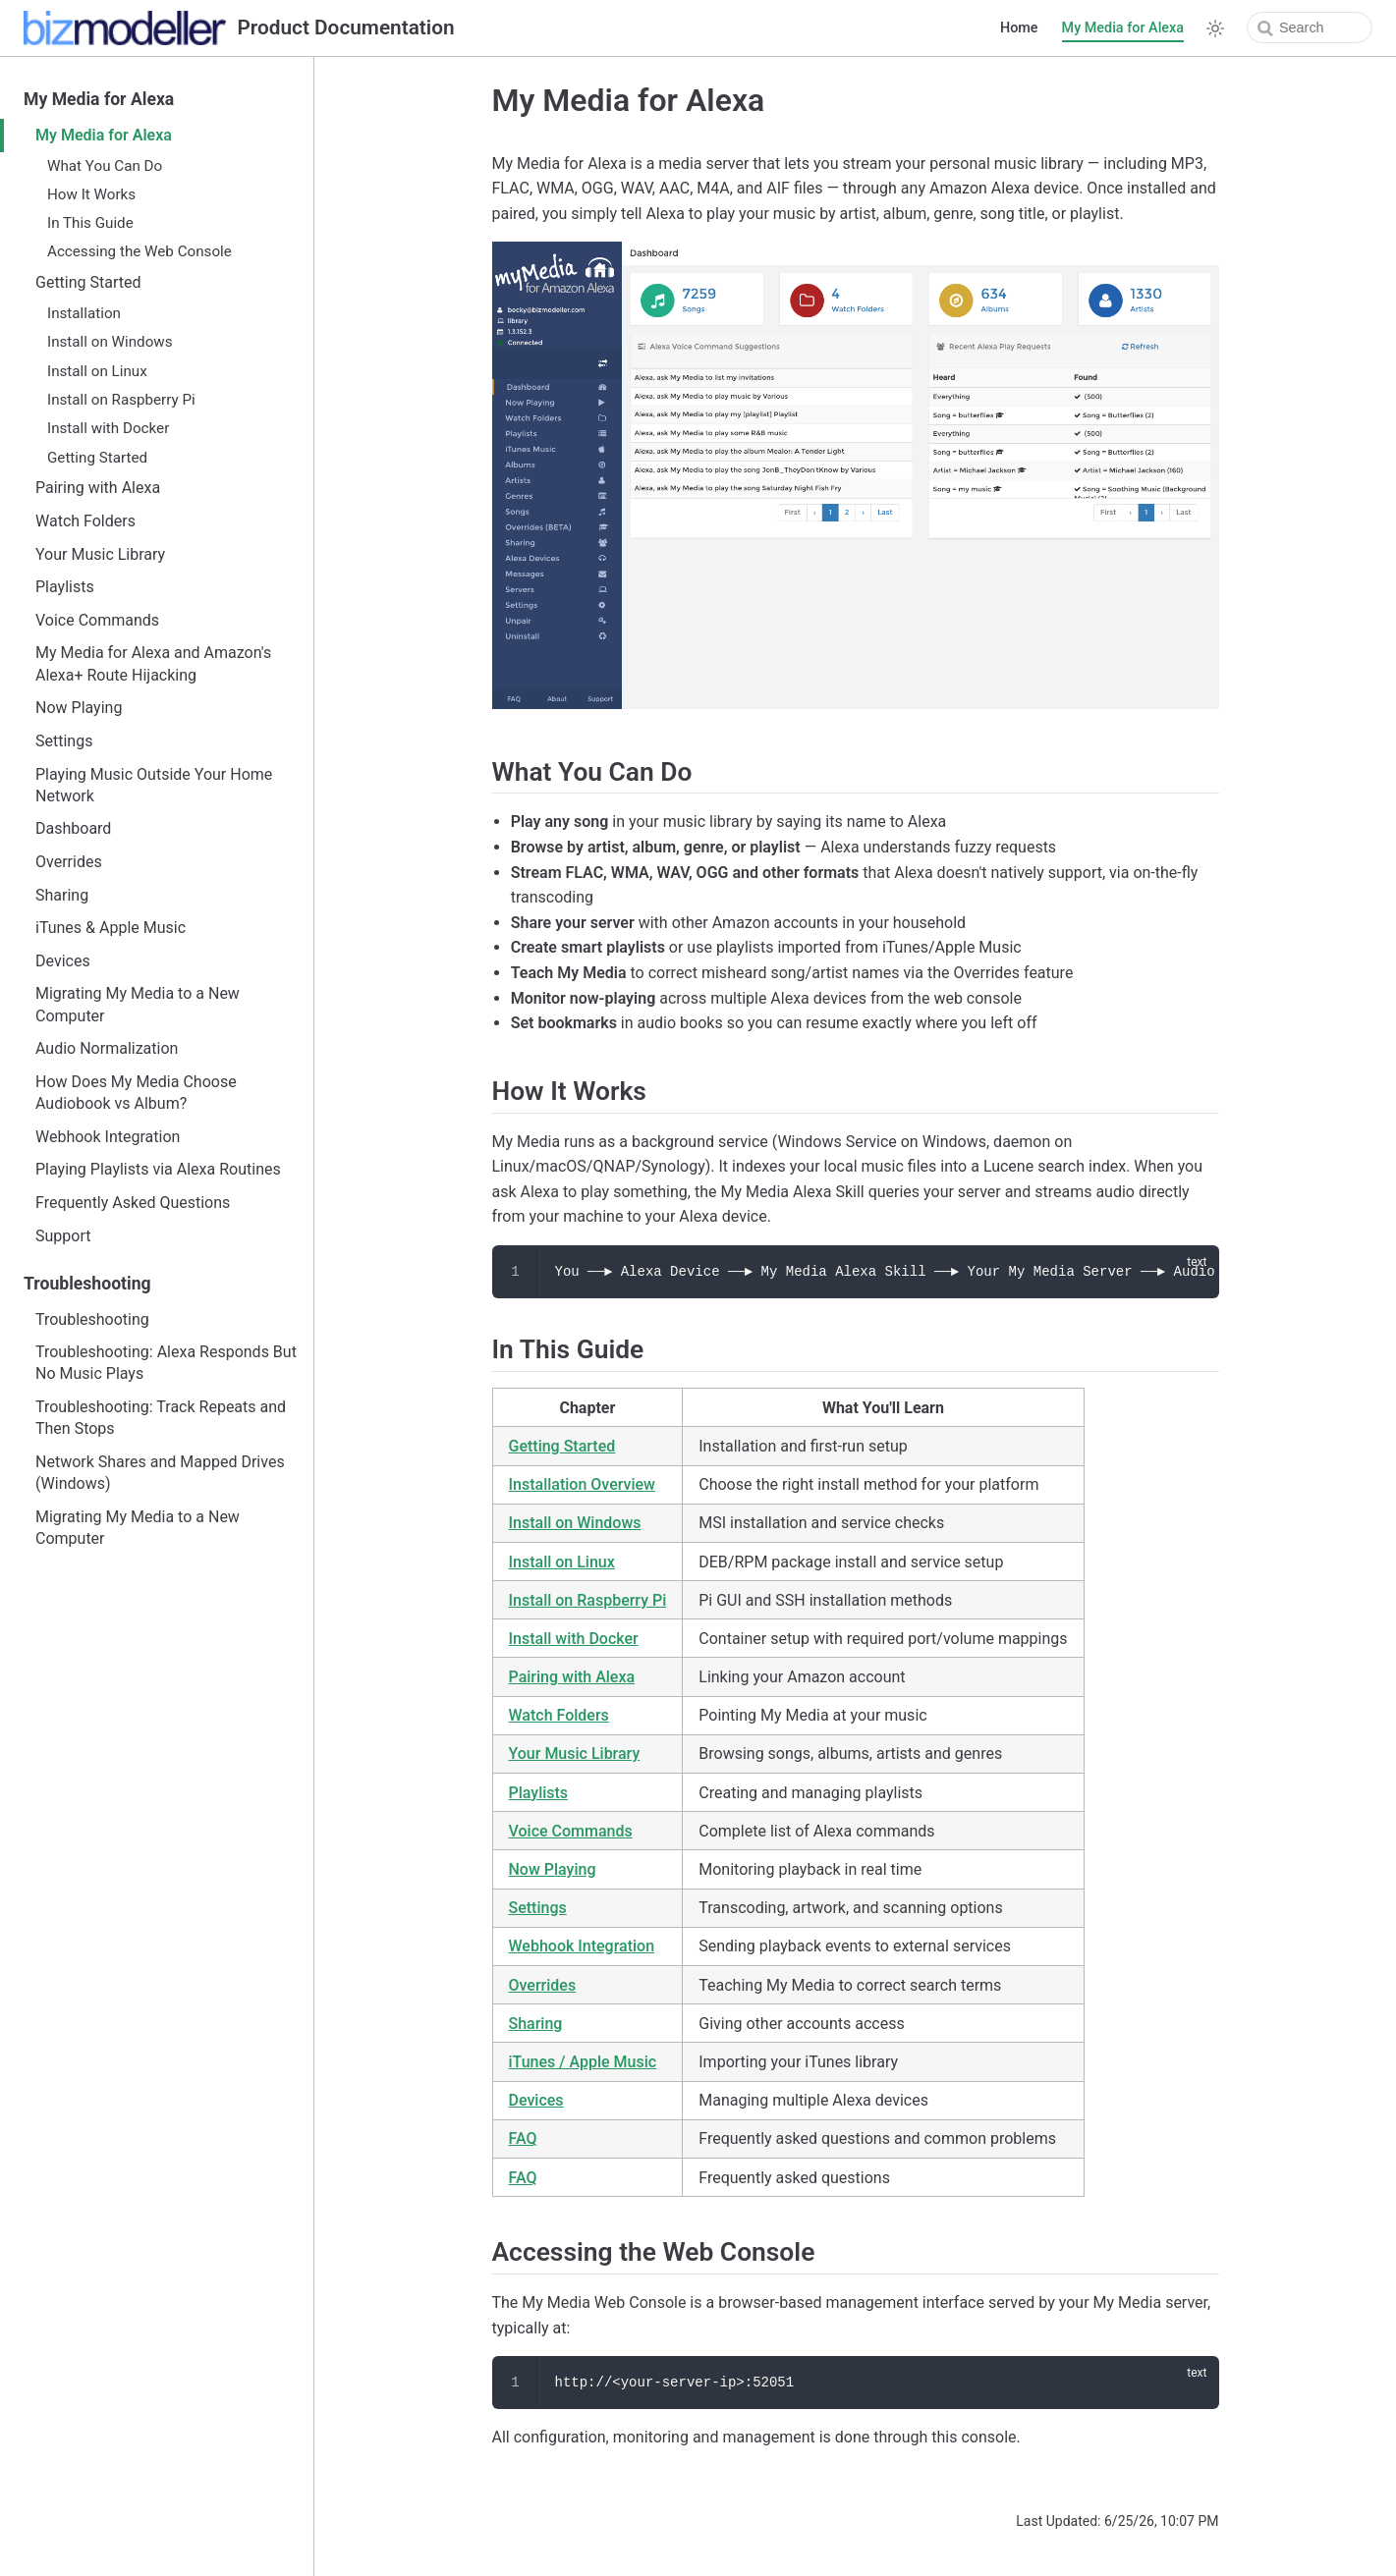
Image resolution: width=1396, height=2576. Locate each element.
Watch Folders (85, 521)
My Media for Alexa (1123, 28)
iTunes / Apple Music (583, 2062)
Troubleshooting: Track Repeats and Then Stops (160, 1418)
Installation (84, 313)
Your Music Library (100, 554)
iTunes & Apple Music (110, 927)
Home (1019, 28)
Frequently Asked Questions (132, 1202)
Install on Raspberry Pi (121, 400)
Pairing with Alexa (97, 487)
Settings (63, 741)
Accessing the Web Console (139, 251)
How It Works (91, 194)
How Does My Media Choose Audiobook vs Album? (136, 1092)
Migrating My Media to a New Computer (137, 1004)
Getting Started (88, 282)
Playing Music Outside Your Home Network (153, 785)
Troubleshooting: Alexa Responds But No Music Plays (166, 1363)
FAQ (523, 2138)
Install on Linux (97, 371)
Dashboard (73, 828)
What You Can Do (104, 166)
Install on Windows (110, 342)
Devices (62, 961)
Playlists (64, 586)
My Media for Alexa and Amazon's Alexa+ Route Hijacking (153, 663)
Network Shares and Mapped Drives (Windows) (160, 1472)
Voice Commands (97, 620)
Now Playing (78, 707)
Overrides (68, 861)
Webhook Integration (107, 1136)
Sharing (61, 895)
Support (62, 1236)
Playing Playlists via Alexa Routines (158, 1169)
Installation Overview (582, 1484)
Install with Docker (108, 428)
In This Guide (90, 223)
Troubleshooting (87, 1283)
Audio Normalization (106, 1048)
